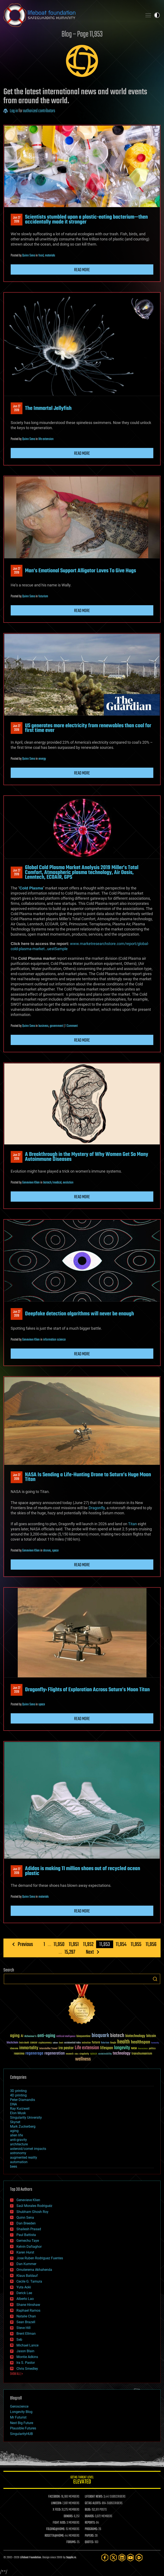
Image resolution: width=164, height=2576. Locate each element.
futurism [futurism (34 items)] (105, 2043)
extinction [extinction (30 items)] (86, 2043)
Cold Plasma (31, 888)
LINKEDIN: (56, 2503)
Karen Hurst (25, 2252)
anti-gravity (18, 2140)
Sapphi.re (71, 2557)
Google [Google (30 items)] (113, 2043)
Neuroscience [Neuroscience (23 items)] (143, 2049)
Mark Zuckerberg (22, 2126)
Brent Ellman (26, 2334)
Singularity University (26, 2117)
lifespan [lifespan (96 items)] (106, 2048)
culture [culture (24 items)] (55, 2043)
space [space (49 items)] (93, 2053)
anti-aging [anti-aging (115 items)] (46, 2036)
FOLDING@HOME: (55, 2529)
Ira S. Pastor (25, 2363)
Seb (19, 2340)
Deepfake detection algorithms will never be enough (79, 1314)
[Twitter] (113, 2557)
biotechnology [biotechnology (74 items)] (135, 2036)
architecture (19, 2144)
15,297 (69, 1952)
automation (19, 2162)
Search (155, 1979)
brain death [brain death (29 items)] (24, 2043)
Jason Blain (25, 2351)
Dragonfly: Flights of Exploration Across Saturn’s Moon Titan (87, 1689)
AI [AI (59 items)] (22, 2036)
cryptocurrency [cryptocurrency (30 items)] (45, 2043)
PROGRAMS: (91, 2529)
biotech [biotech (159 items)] (117, 2036)
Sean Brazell (25, 2322)
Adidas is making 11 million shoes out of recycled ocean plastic (82, 1871)
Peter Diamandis (22, 2100)
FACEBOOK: (54, 2496)
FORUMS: (71, 2542)
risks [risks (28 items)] (76, 2054)
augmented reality (23, 2157)
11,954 (121, 1944)
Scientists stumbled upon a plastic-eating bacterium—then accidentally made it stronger (86, 219)
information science (54, 1339)
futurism (43, 596)
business (43, 1026)
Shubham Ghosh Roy (32, 2212)
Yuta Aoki (23, 2287)
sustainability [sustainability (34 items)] (105, 2054)
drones (47, 1550)
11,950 (59, 1944)
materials (50, 255)
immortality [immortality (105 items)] (28, 2047)
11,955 (136, 1944)
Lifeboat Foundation (30, 2557)
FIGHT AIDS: (59, 2523)
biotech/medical (52, 1182)
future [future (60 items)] (96, 2042)
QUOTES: (89, 2542)
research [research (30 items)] (69, 2054)
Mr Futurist (18, 2417)
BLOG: (88, 2510)
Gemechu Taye (27, 2241)
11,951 (74, 1944)
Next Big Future (21, 2423)
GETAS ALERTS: (93, 2503)
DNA (13, 2104)
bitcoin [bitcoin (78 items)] (151, 2036)
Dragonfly (97, 1508)
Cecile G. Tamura (29, 2281)
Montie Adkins (27, 2357)
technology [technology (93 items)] (121, 2053)
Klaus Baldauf (27, 2276)
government (56, 1026)
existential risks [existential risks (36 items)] (72, 2043)
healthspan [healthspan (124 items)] (140, 2042)
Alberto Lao (25, 2299)
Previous (25, 1944)
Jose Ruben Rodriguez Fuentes (39, 2258)
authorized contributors (39, 111)
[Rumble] (139, 2557)
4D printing (18, 2095)
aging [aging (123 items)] (15, 2036)
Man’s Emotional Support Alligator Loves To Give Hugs (80, 571)
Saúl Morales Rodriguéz (34, 2206)
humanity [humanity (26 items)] (155, 2043)
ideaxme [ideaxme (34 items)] (14, 2048)
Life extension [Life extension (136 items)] (87, 2048)
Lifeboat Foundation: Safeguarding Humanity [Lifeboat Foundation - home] (71, 15)
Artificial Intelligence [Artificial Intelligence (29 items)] (65, 2036)
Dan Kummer (26, 2264)
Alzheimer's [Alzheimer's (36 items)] (30, 2036)
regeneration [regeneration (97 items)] (54, 2053)
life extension (46, 439)
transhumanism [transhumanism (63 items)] (142, 2054)
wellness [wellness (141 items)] (83, 2059)
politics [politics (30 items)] (152, 2048)
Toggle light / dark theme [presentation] (157, 15)
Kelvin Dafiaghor (29, 2247)
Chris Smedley (27, 2369)
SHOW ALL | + (16, 2374)
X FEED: (57, 2510)
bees (13, 2166)
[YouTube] (130, 2557)
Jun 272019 (16, 220)
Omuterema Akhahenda (34, 2270)
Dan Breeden (26, 2223)
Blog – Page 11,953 (82, 34)
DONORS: (68, 2516)
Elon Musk (18, 2113)
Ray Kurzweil (19, 2108)
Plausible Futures (23, 2428)
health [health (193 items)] (123, 2042)
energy (42, 759)
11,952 (88, 1944)
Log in (14, 111)
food (41, 255)
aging (14, 2131)
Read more (82, 270)
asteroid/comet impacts (28, 2149)
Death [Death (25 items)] (61, 2043)
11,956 (151, 1944)
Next (90, 1952)
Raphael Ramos (28, 2310)
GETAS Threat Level (82, 2480)
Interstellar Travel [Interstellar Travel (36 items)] (48, 2048)
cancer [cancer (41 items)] (33, 2043)
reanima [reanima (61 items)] (19, 2054)
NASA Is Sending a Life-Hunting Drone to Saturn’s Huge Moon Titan (88, 1477)
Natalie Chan (26, 2316)
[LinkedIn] (122, 2557)
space (55, 1550)
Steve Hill (23, 2328)
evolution (68, 1182)
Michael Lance (27, 2345)
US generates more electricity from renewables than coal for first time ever (88, 728)
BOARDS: (89, 2516)
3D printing (18, 2091)
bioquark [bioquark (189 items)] (100, 2036)
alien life (16, 2135)
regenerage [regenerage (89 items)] (34, 2053)
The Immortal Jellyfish (48, 408)
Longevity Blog (21, 2412)
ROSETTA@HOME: (54, 2536)
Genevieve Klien (31, 1182)
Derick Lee (24, 2293)
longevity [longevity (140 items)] (122, 2048)
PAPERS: (89, 2536)
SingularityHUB (21, 2434)
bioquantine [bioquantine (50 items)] (83, 2036)
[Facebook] (104, 2557)
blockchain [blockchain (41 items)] (12, 2043)
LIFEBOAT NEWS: (94, 2496)
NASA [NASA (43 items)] (134, 2048)
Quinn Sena (28, 255)
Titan (132, 1524)
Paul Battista (26, 2235)
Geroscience (19, 2406)
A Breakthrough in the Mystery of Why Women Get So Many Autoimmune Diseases (86, 1156)
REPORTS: (90, 2523)
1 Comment (71, 1026)
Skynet (15, 2122)
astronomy (18, 2153)
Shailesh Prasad (28, 2229)
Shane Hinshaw (28, 2305)
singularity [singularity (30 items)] (84, 2054)
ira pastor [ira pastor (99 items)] (66, 2048)
